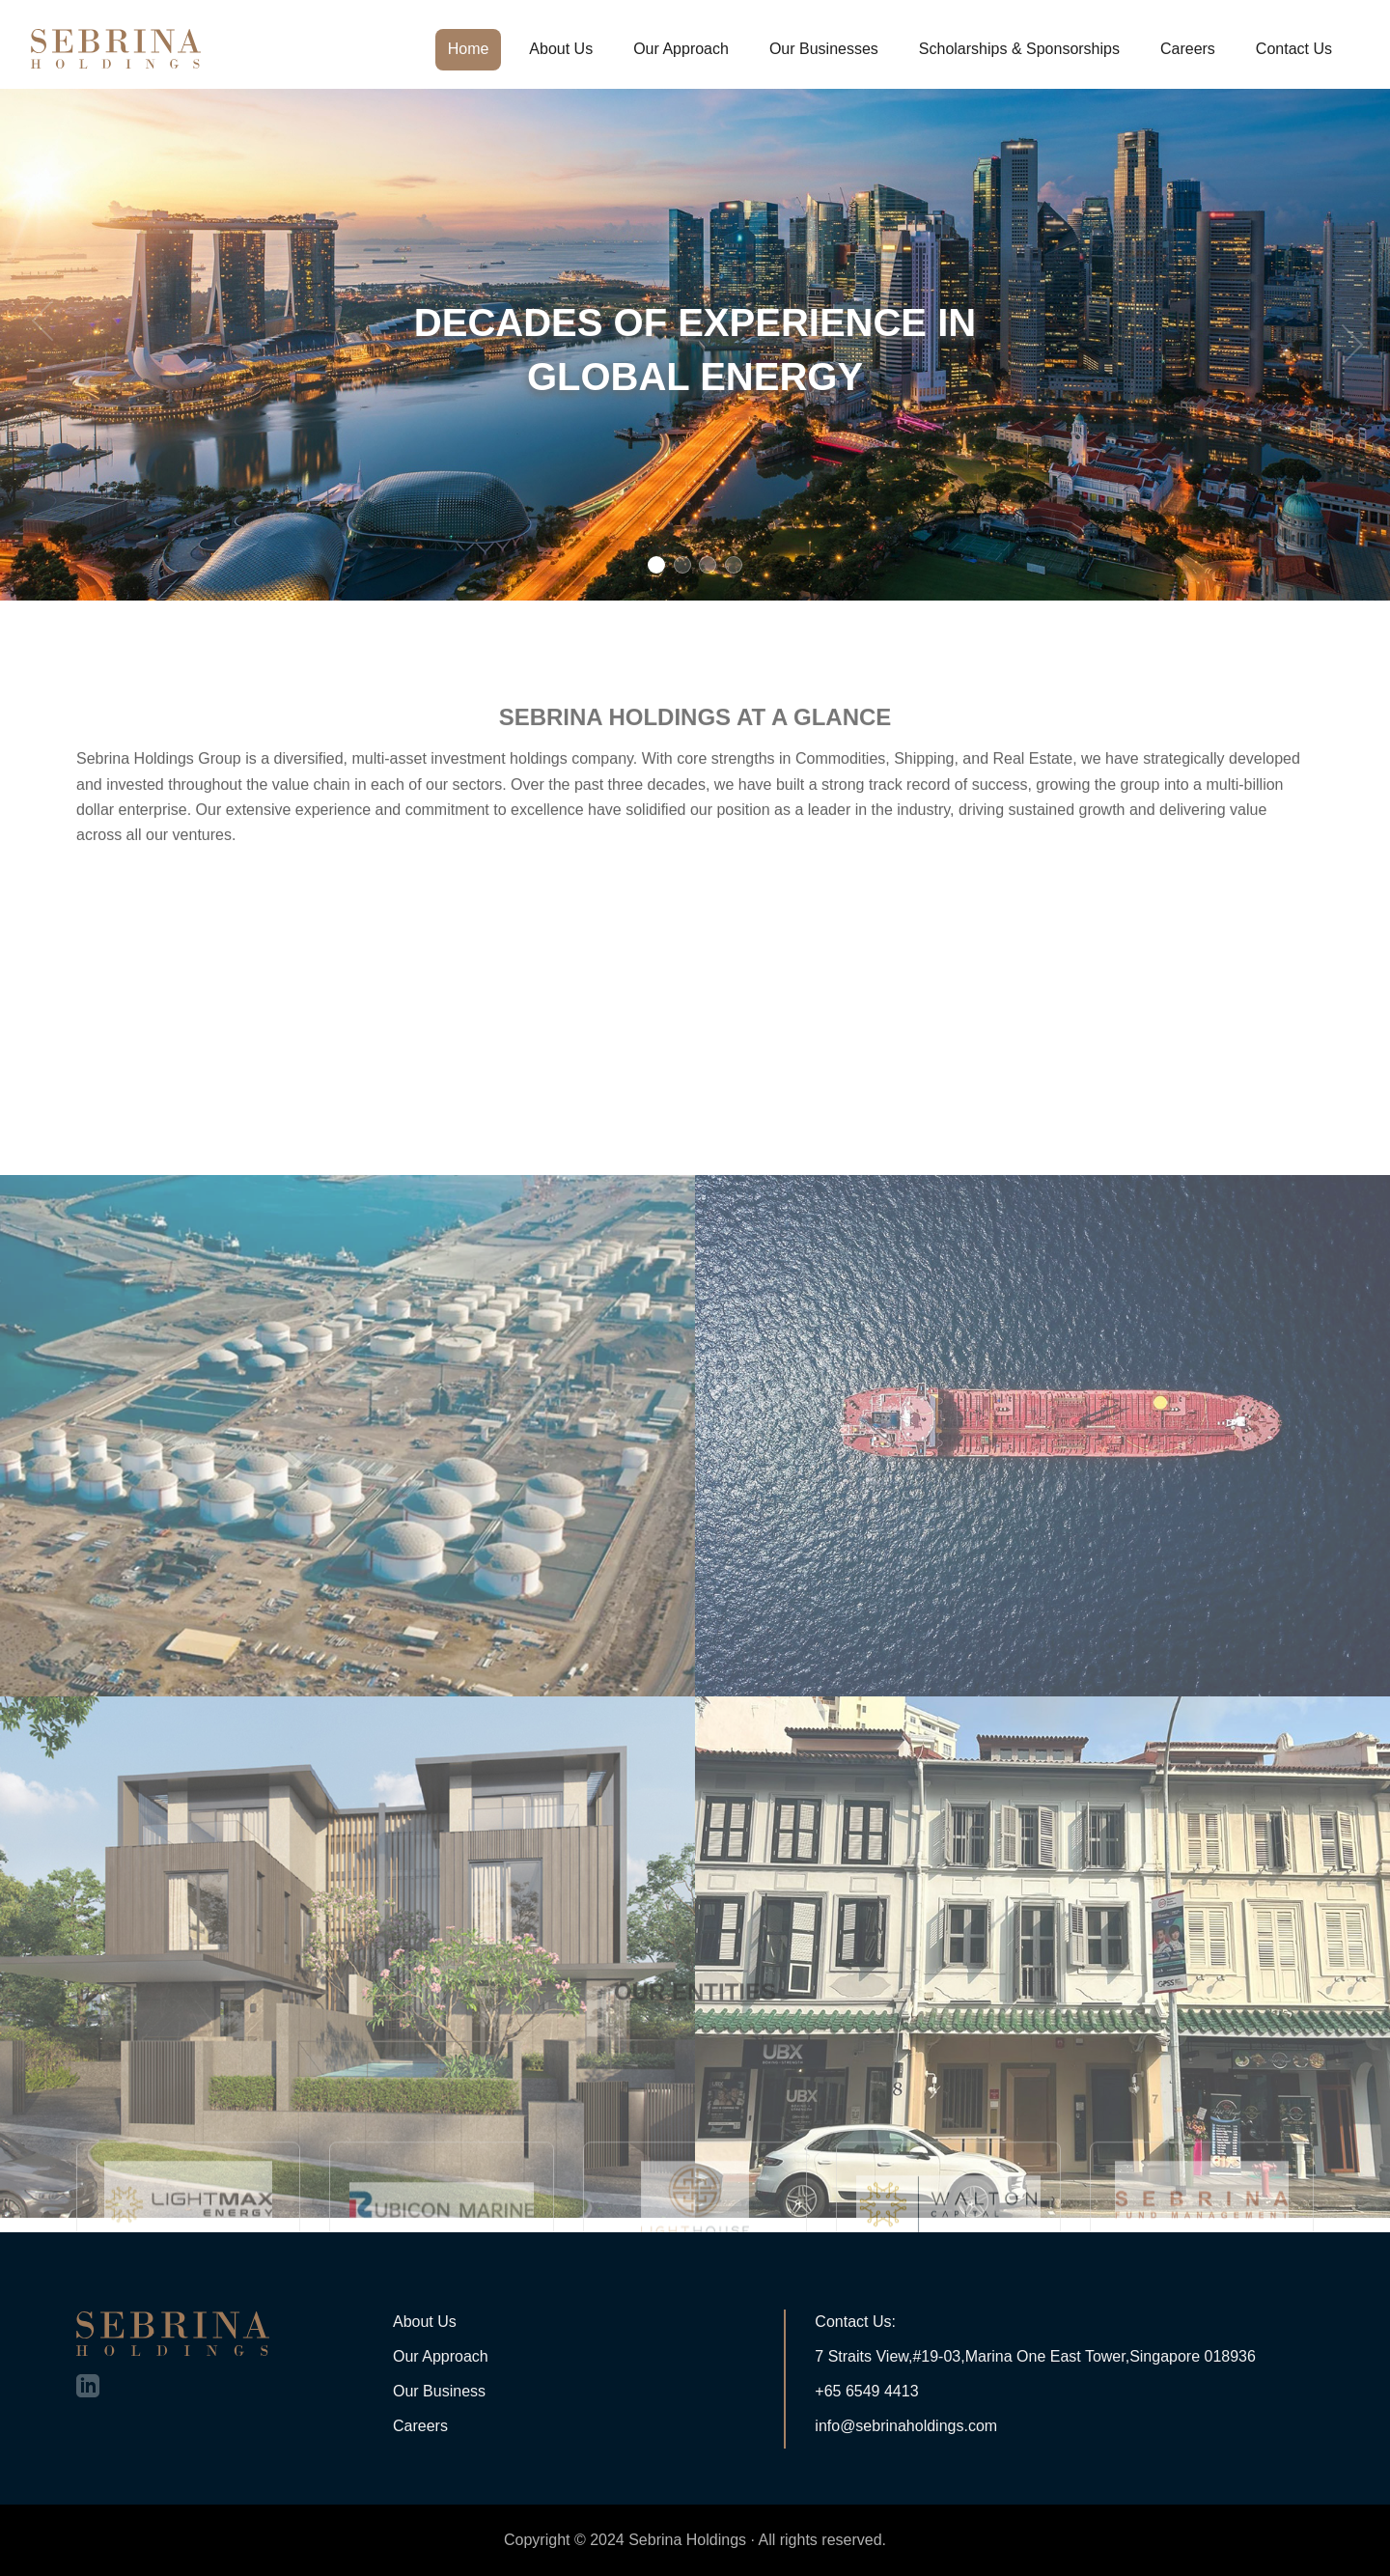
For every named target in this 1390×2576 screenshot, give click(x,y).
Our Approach (681, 49)
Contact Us (1294, 49)
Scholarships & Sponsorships (1019, 49)
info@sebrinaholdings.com (906, 2426)
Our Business (439, 2391)
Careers (1187, 49)
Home (468, 49)
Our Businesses (823, 49)
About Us (561, 49)
